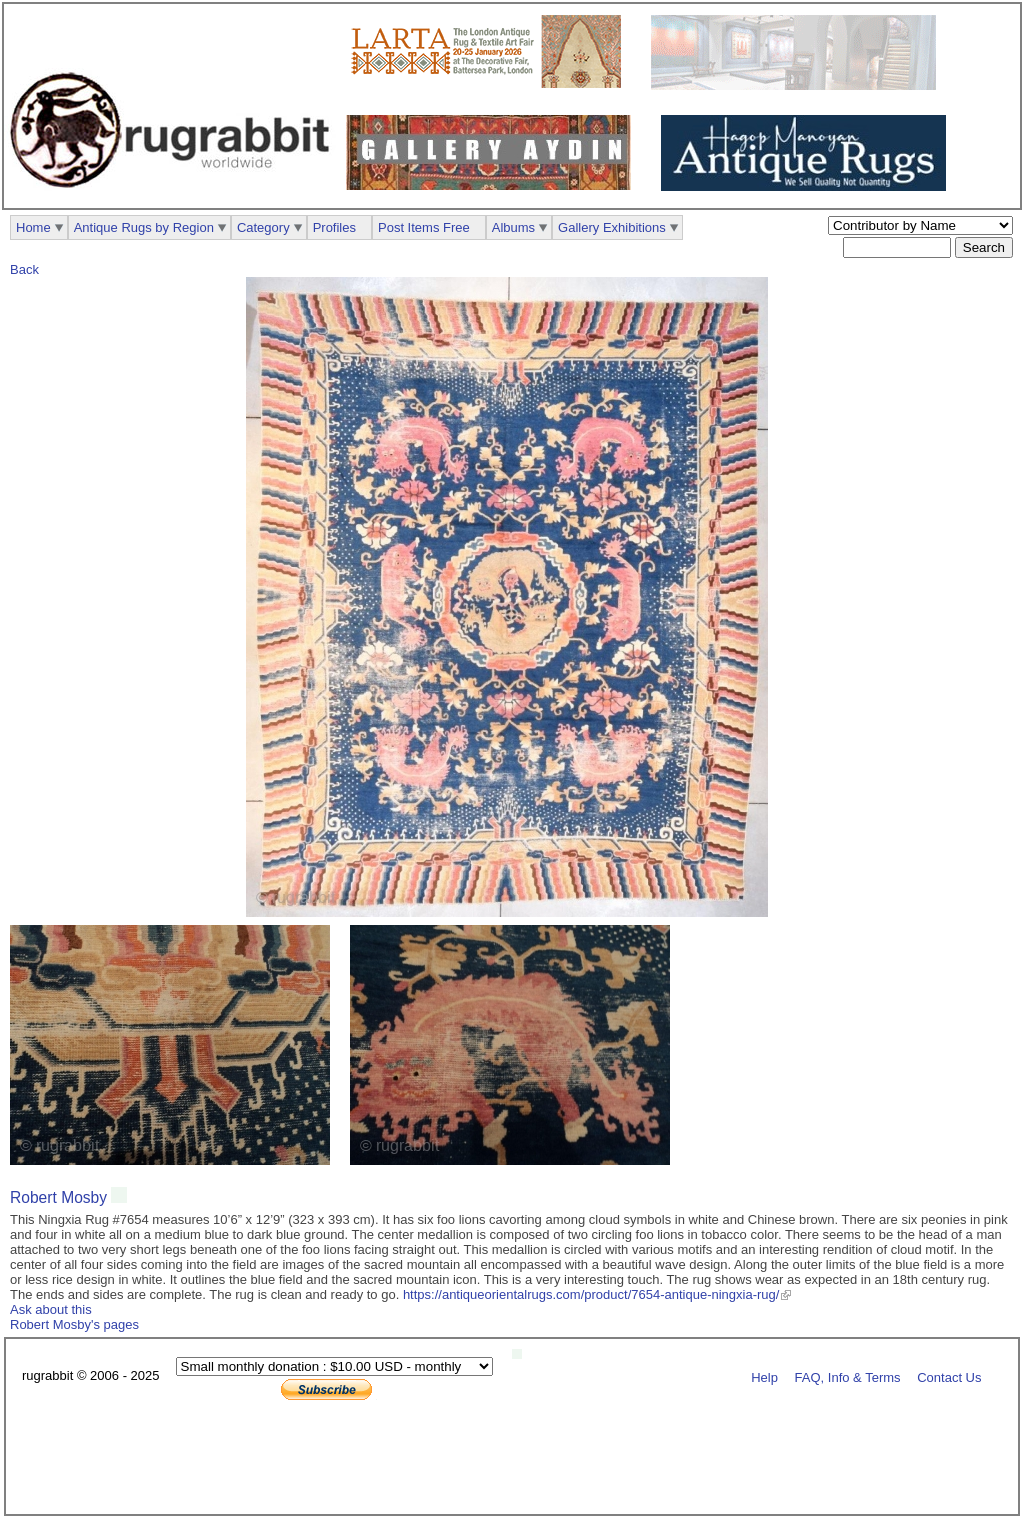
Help (764, 1376)
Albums (513, 227)
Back (24, 269)
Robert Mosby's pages (74, 1324)
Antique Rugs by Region (144, 227)
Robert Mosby (58, 1197)
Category (263, 227)
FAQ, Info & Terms (848, 1376)
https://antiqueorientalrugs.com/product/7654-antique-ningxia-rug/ (591, 1294)
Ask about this (51, 1309)
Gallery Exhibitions (612, 227)
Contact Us (949, 1376)
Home (33, 227)
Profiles (334, 227)
